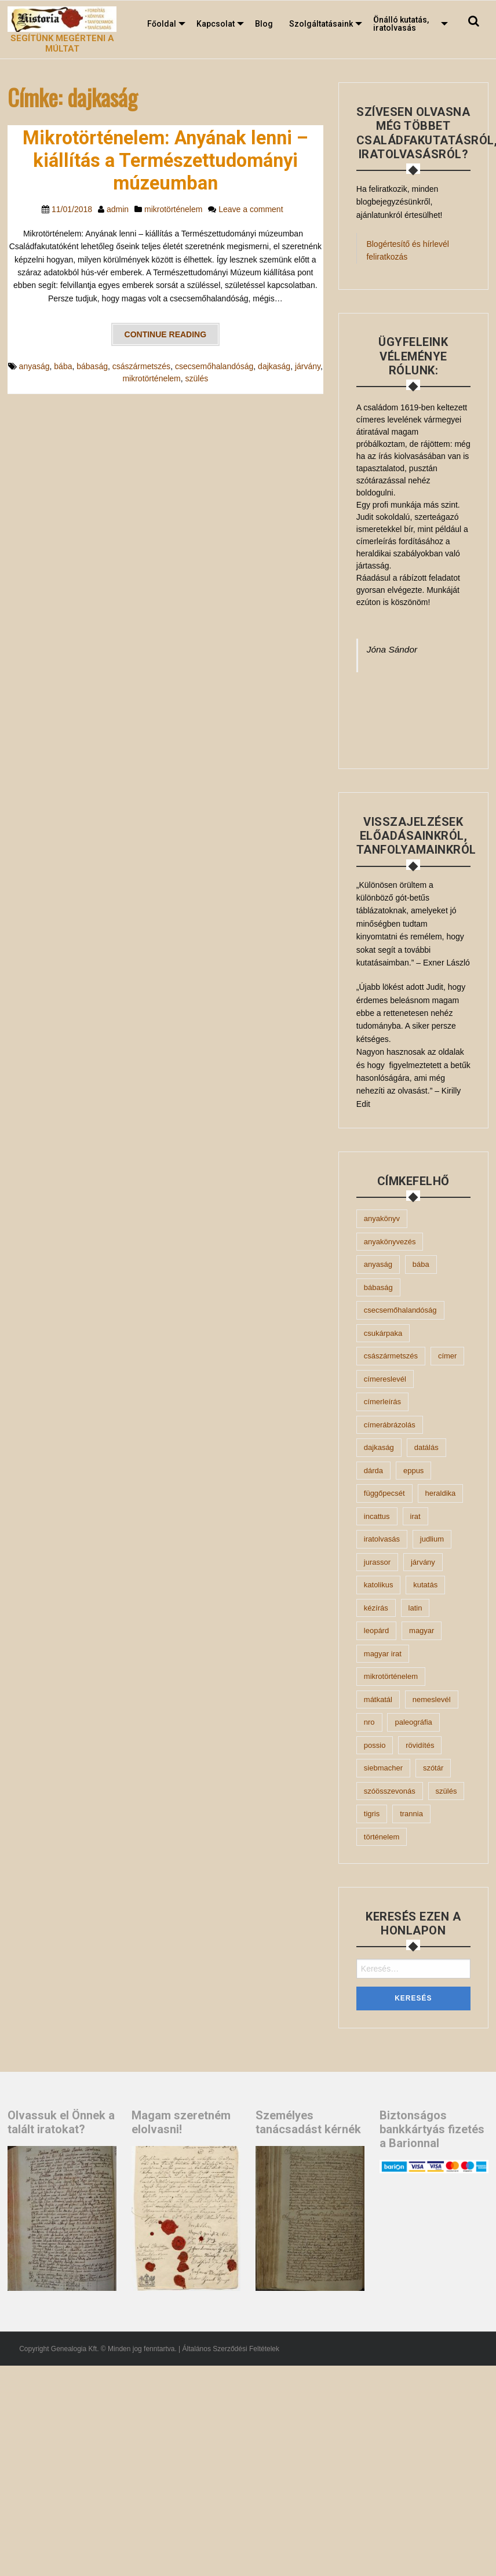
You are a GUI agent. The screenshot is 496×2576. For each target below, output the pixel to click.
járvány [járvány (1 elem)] (423, 1562)
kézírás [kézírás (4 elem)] (376, 1608)
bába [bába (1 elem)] (421, 1264)
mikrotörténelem (173, 209)
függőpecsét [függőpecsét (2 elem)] (384, 1493)
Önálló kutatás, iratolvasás (401, 23)
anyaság (34, 366)
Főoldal (161, 23)
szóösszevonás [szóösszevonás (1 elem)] (389, 1791)
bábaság (92, 366)
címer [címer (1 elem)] (447, 1355)
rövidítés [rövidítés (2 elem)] (420, 1745)
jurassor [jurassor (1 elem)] (377, 1562)
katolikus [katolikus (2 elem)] (378, 1584)
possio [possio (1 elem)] (375, 1745)
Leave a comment (250, 209)
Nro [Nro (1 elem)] (369, 1722)
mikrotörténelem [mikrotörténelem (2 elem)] (391, 1676)
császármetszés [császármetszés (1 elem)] (391, 1355)
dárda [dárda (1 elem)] (373, 1470)
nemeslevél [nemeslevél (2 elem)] (432, 1699)
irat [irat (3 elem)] (415, 1516)
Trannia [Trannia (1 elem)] (411, 1813)
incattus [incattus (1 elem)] (377, 1516)
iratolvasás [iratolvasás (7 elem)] (382, 1539)
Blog (264, 23)
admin (118, 209)
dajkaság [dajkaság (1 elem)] (379, 1447)
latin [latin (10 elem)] (415, 1608)
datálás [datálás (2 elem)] (426, 1447)
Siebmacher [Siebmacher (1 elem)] (383, 1768)
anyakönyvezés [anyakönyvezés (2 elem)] (390, 1241)
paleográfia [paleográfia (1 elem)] (413, 1722)
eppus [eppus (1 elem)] (413, 1470)
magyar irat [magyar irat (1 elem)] (383, 1653)
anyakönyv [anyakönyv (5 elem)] (382, 1218)
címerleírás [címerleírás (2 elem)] (382, 1401)
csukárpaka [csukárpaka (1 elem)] (383, 1333)
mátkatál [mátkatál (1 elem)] (378, 1699)
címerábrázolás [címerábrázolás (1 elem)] (389, 1424)
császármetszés (141, 366)
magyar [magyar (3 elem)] (421, 1630)
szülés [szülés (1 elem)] (446, 1791)
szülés (197, 378)
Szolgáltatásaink (321, 23)
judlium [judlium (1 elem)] (432, 1539)
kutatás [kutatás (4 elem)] (425, 1584)
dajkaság (274, 366)
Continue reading (166, 334)
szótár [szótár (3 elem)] (433, 1768)
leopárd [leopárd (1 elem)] (376, 1630)
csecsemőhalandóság (214, 366)
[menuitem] (163, 24)
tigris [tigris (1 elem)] (372, 1813)
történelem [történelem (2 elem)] (381, 1836)
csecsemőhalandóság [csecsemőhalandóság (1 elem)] (400, 1310)
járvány (307, 366)
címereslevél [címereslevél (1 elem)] (385, 1379)
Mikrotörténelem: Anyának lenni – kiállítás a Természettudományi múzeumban (165, 160)
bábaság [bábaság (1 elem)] (378, 1287)
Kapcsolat (215, 23)
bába (63, 366)
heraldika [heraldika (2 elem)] (440, 1493)
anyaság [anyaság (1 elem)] (378, 1264)
